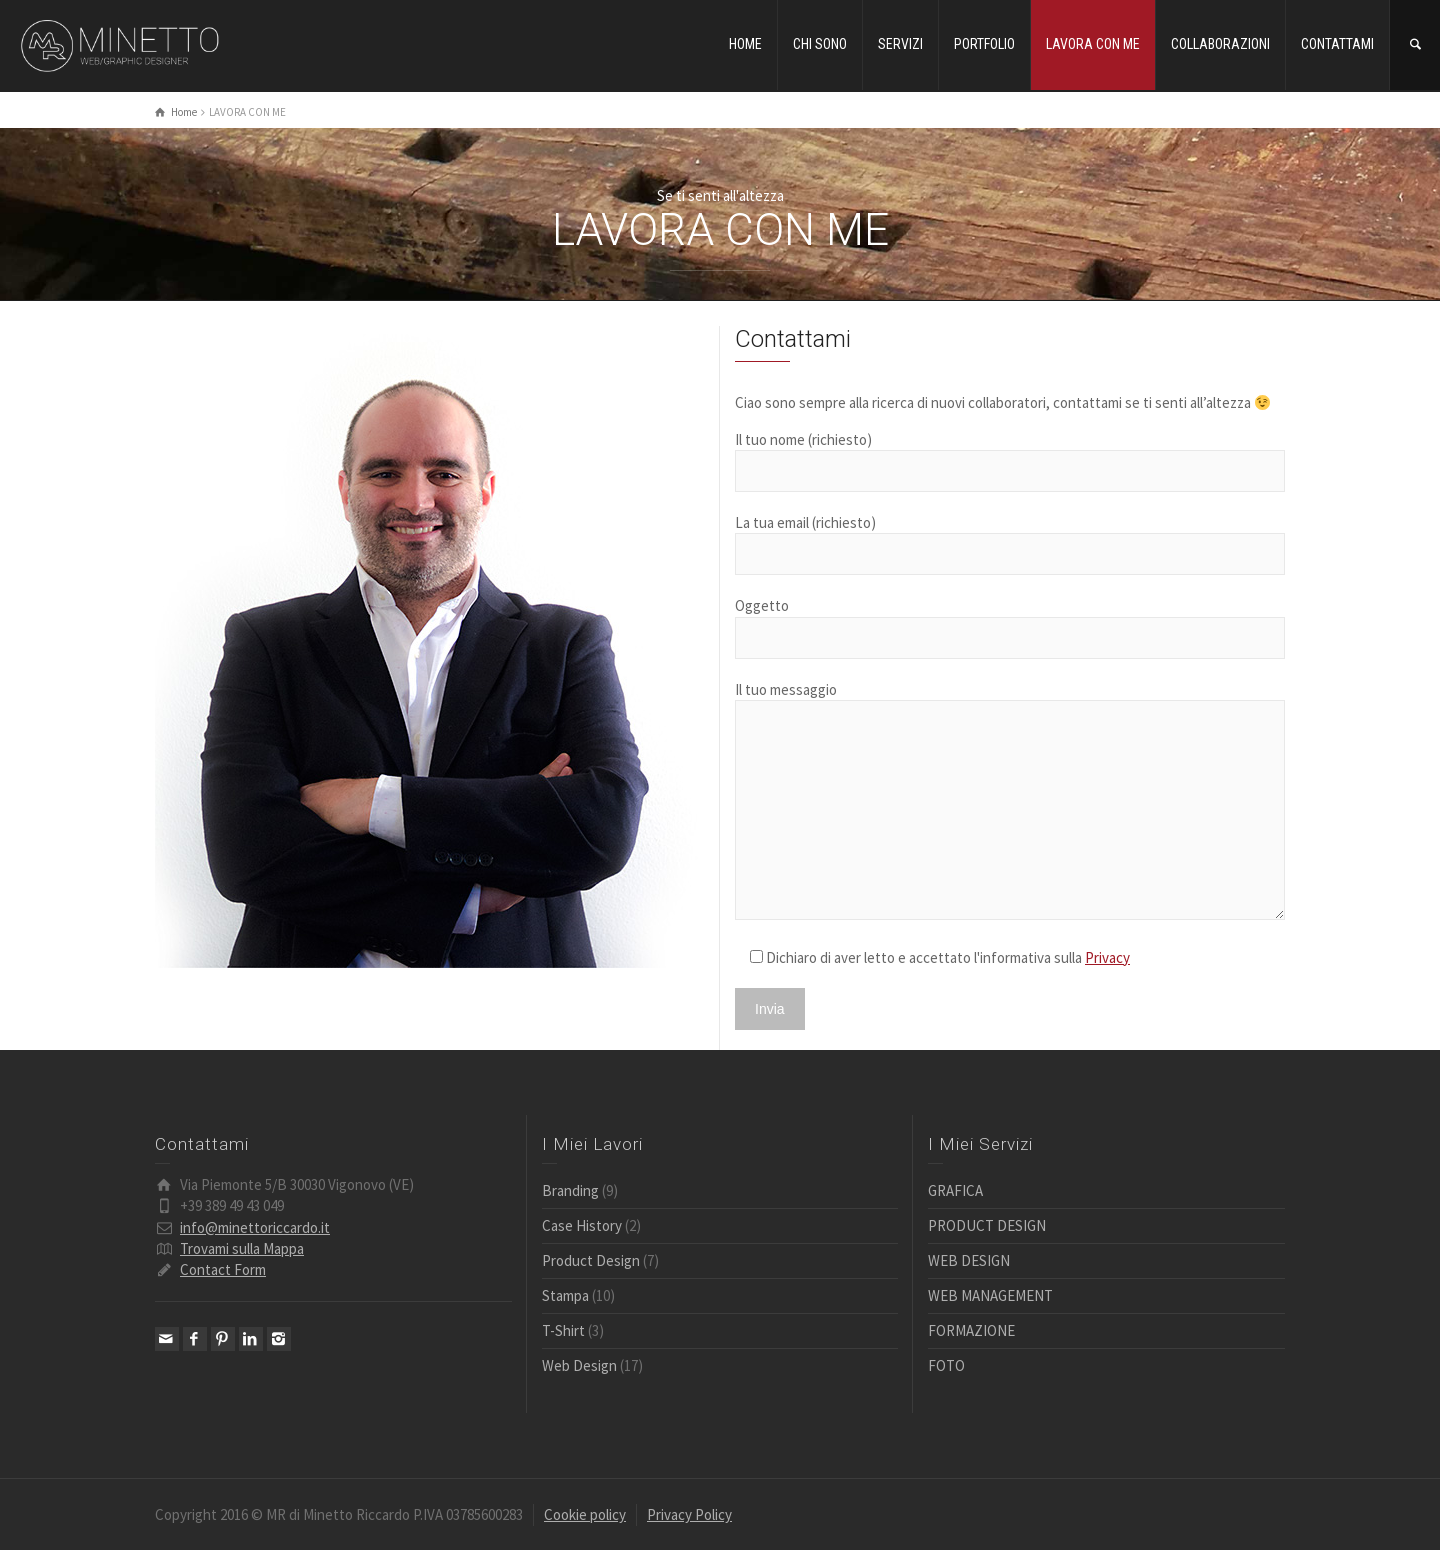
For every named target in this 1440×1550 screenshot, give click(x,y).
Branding (570, 1190)
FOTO (946, 1365)
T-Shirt (563, 1330)
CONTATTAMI (1337, 44)
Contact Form (223, 1269)
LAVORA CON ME (1093, 44)
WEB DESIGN (969, 1260)
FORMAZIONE (971, 1330)
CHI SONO (820, 44)
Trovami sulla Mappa (242, 1248)
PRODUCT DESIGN (987, 1225)
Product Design (591, 1260)
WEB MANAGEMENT (990, 1295)
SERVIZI (900, 44)
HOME (745, 44)
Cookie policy (585, 1514)
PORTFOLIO (984, 44)
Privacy (1107, 957)
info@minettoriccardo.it (255, 1227)
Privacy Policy (689, 1514)
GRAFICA (955, 1190)
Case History (582, 1225)
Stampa (565, 1295)
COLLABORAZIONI (1220, 44)
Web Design (579, 1365)
